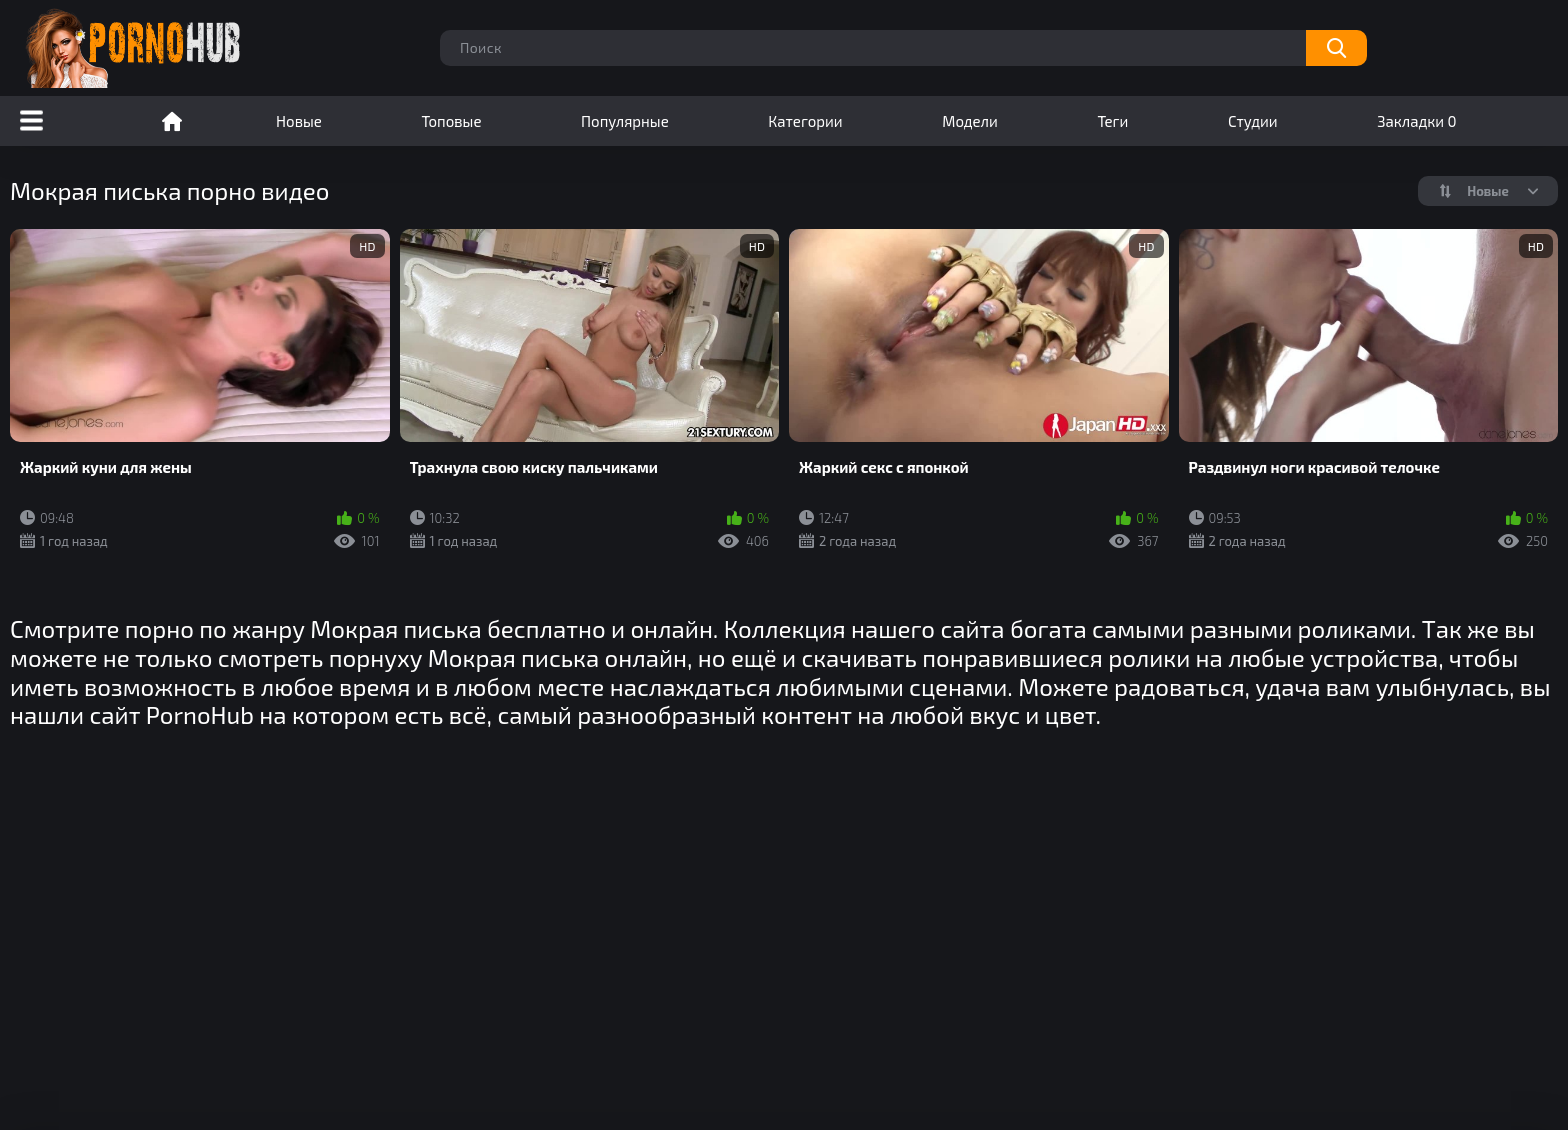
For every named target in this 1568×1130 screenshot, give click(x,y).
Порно (172, 121)
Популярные (625, 121)
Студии (1253, 121)
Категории (805, 121)
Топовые (451, 121)
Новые (299, 121)
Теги (1112, 121)
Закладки (1416, 121)
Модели (970, 121)
